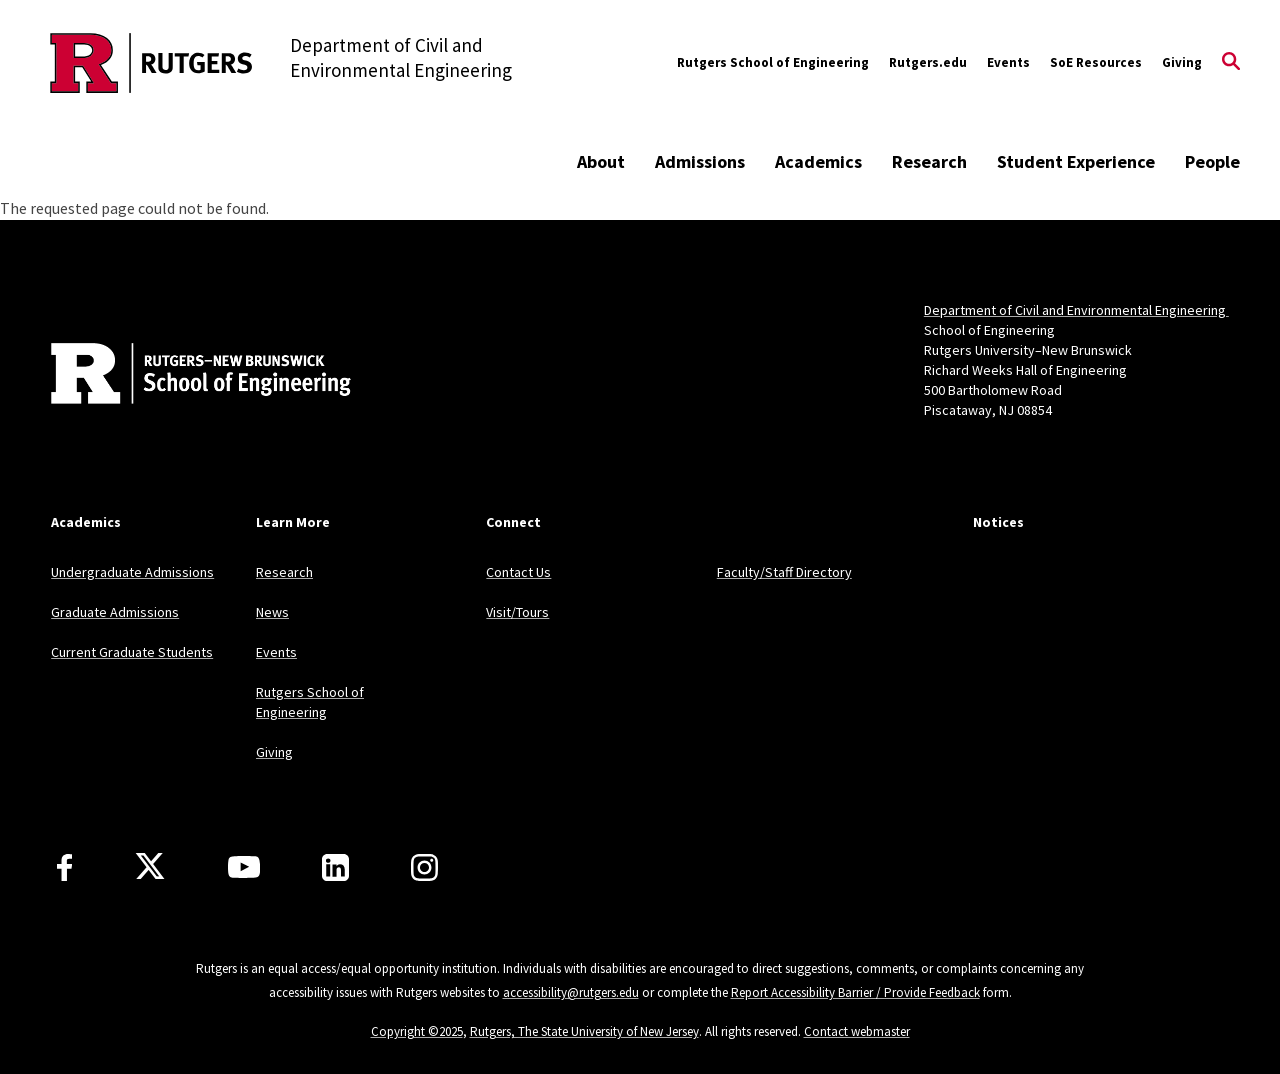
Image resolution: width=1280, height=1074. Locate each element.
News (272, 612)
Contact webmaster (857, 1031)
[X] (150, 867)
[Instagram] (424, 867)
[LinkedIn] (335, 867)
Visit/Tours (517, 612)
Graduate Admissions (115, 612)
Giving (1182, 62)
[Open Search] (1231, 63)
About (601, 161)
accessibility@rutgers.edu (571, 992)
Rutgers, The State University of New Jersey (584, 1031)
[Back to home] (183, 376)
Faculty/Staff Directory (784, 572)
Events (1008, 62)
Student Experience (1076, 161)
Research (929, 161)
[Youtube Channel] (244, 867)
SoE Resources (1096, 62)
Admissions (700, 161)
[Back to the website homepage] (151, 63)
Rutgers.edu (928, 62)
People (1212, 161)
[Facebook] (64, 867)
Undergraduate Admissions (132, 572)
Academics (818, 161)
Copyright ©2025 (417, 1031)
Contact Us (518, 572)
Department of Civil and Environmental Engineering (1076, 310)
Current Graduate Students (132, 652)
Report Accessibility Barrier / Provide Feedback (855, 992)
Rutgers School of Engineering (773, 62)
